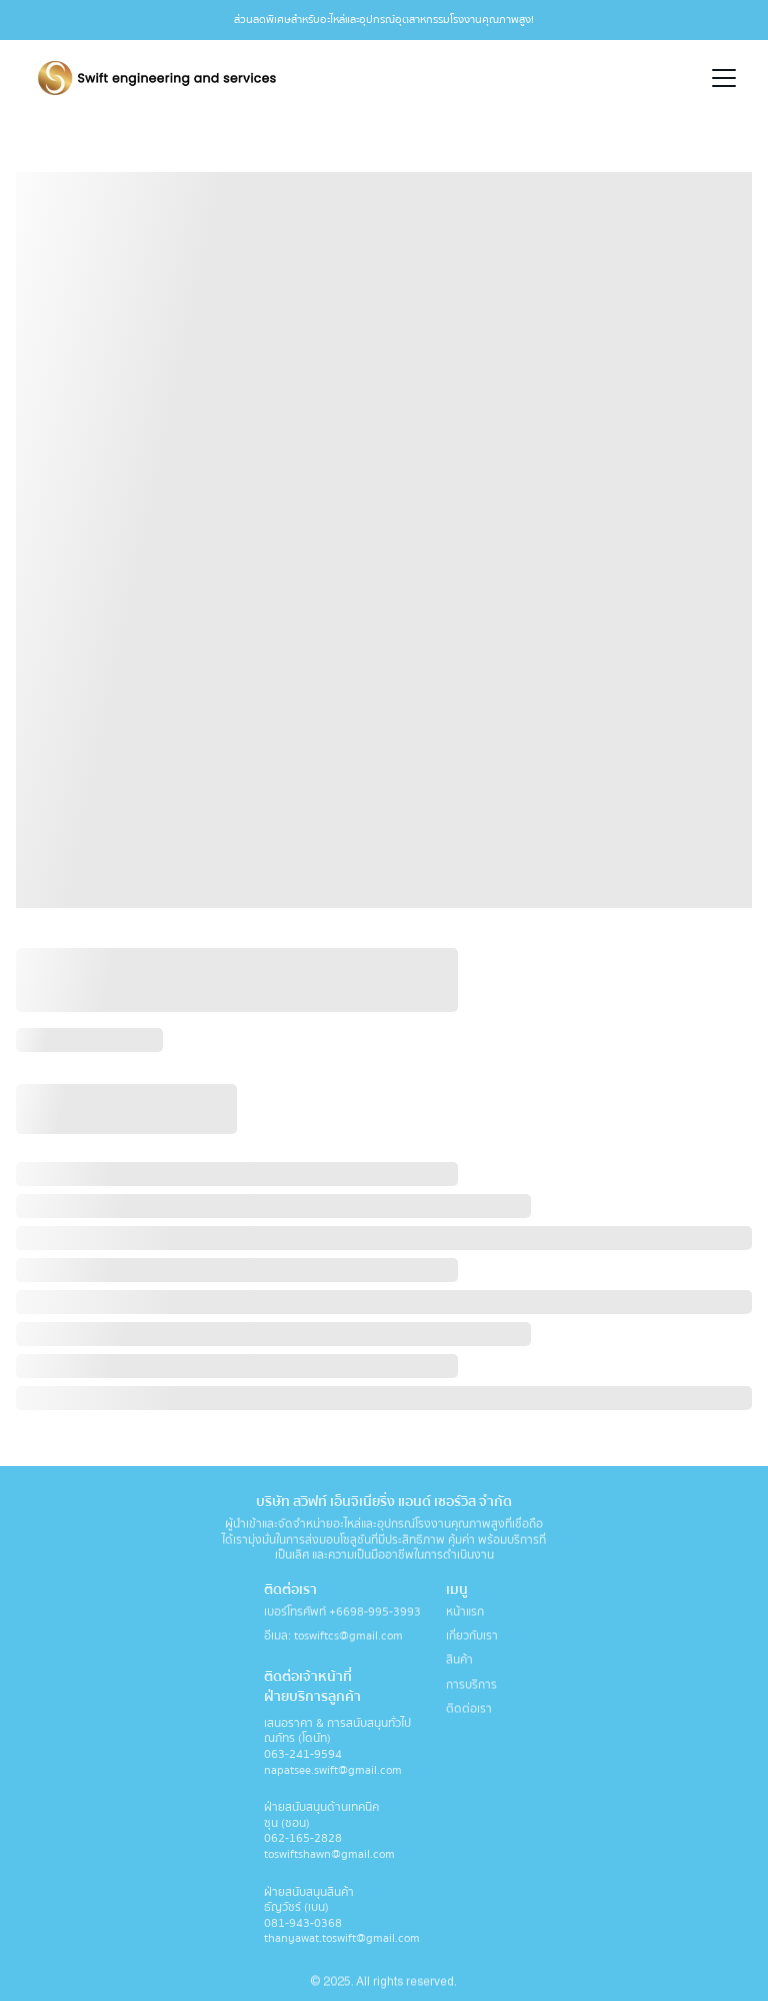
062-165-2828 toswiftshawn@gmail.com (329, 1851)
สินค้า (459, 1661)
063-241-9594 (304, 1758)
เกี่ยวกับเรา (472, 1637)
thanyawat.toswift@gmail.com (342, 1943)
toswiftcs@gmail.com (348, 1637)
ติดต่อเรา (469, 1709)
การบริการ (471, 1685)
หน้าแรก (465, 1613)
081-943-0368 (303, 1927)
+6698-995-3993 (375, 1613)
